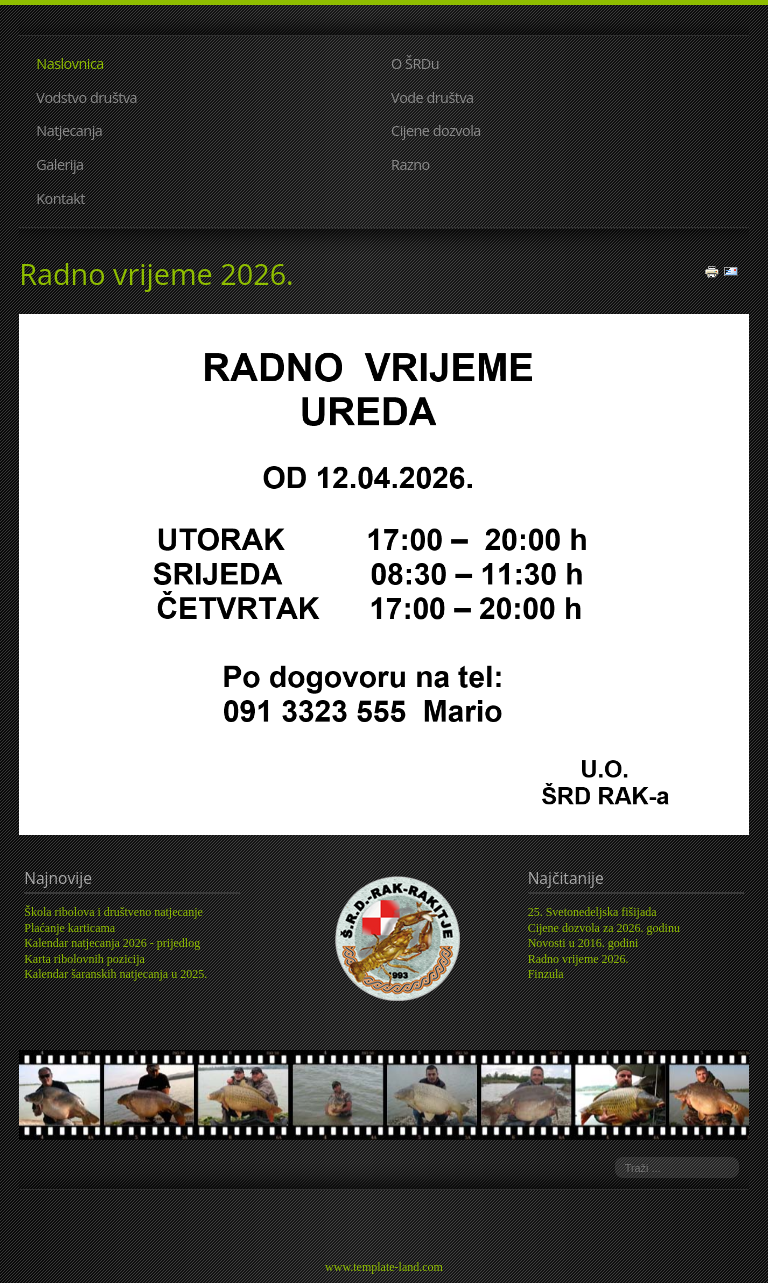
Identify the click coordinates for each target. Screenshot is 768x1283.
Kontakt (60, 198)
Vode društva (432, 97)
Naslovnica (70, 63)
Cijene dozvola (436, 130)
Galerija (59, 164)
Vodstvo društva (86, 97)
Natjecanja (69, 130)
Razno (410, 164)
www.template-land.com (384, 1267)
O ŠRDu (415, 63)
